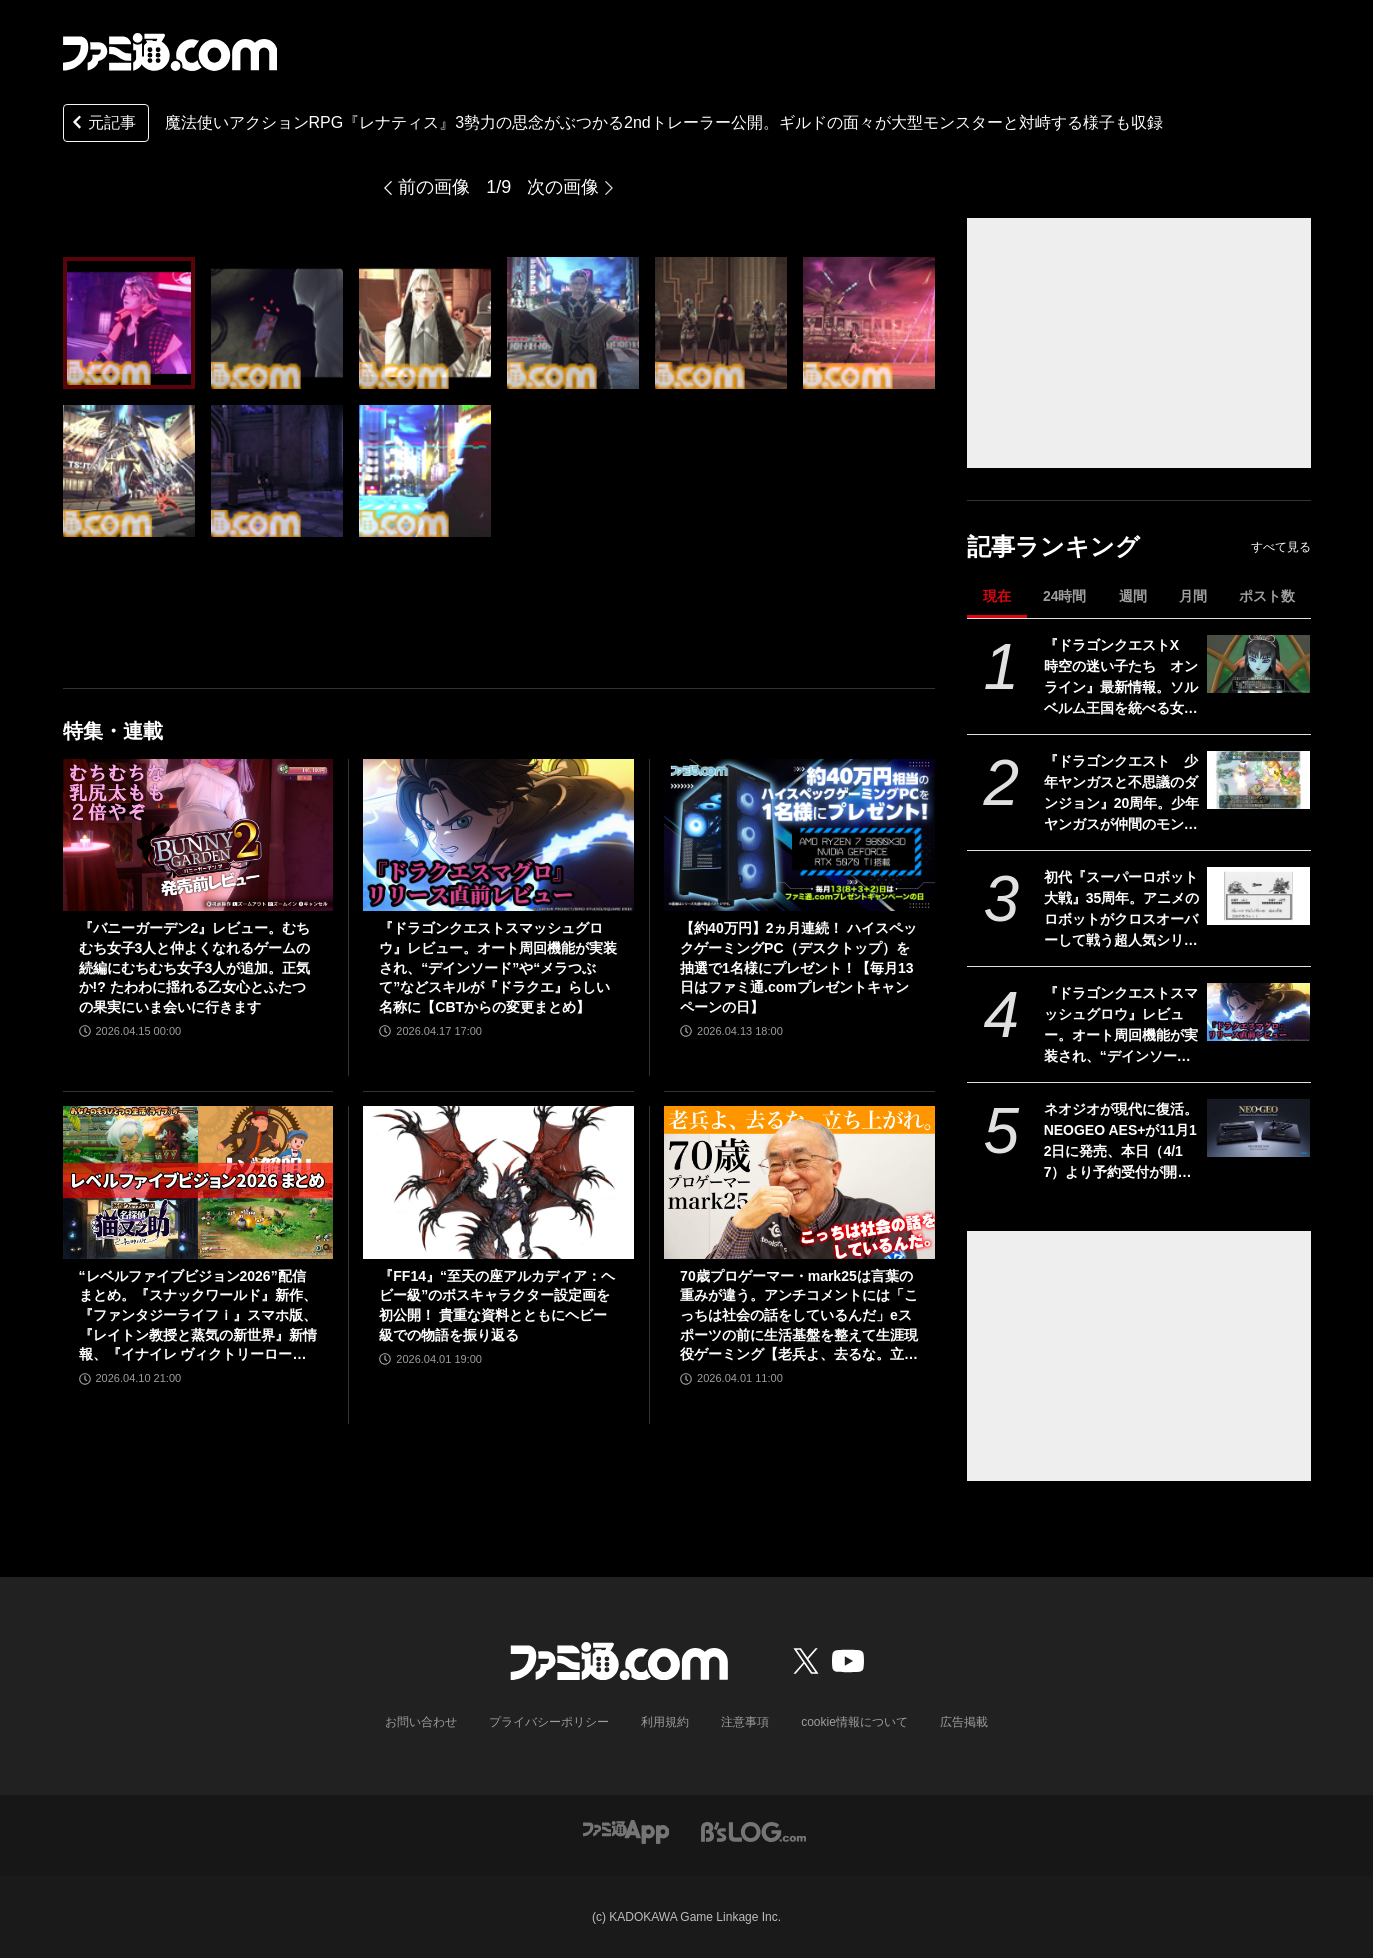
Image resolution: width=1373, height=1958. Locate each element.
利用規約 (665, 1722)
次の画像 (563, 187)
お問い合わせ (421, 1722)
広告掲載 (964, 1722)
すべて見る (1281, 547)
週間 (1133, 596)
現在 (997, 596)
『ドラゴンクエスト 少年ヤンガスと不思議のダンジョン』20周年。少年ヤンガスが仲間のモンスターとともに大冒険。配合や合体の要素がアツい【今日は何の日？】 (1122, 794)
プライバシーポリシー (549, 1722)
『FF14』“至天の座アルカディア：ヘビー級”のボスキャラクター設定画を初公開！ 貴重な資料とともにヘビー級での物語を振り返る (497, 1305)
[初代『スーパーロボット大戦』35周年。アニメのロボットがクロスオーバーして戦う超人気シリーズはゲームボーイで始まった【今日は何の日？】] (1258, 896)
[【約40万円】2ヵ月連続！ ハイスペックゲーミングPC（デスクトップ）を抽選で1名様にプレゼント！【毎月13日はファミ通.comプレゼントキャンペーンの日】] (799, 835)
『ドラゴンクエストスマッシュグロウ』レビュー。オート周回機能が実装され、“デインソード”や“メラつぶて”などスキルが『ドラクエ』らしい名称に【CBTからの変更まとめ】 (1121, 1026)
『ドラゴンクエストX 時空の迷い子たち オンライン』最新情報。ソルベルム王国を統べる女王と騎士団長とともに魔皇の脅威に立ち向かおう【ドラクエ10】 (1121, 678)
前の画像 (434, 187)
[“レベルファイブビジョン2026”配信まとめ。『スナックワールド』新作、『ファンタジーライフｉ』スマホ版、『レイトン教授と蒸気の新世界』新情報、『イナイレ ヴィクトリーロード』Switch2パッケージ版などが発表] (198, 1182)
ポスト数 (1267, 596)
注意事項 (745, 1722)
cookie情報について (854, 1722)
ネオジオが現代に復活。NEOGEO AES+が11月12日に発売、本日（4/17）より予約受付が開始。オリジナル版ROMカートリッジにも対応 (1121, 1142)
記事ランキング (1053, 546)
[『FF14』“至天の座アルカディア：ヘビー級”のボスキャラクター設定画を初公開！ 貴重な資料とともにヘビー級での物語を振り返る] (498, 1182)
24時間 (1065, 596)
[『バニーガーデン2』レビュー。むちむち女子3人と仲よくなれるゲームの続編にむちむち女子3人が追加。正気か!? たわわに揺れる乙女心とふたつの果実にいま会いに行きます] (198, 835)
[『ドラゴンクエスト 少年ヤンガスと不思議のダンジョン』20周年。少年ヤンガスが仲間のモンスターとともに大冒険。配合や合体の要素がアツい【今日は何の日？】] (1258, 780)
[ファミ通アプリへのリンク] (626, 1830)
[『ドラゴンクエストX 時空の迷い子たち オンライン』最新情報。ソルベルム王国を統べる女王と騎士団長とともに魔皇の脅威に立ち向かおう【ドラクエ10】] (1258, 664)
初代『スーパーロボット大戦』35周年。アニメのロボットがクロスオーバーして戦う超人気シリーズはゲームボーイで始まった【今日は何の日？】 (1122, 910)
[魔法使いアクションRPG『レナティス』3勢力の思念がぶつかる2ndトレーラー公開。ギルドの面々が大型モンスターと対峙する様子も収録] (129, 323)
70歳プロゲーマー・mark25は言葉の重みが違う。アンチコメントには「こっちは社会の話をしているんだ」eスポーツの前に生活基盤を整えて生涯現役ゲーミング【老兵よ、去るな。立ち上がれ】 (799, 1316)
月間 (1193, 596)
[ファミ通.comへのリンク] (170, 52)
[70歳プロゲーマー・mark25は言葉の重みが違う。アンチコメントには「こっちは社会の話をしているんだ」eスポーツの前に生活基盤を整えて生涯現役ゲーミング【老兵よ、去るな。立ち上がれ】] (799, 1182)
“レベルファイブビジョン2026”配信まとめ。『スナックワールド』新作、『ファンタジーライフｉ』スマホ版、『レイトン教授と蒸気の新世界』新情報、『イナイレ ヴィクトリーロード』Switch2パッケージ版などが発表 (198, 1316)
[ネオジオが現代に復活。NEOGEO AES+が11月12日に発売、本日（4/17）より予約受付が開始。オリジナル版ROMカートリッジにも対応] (1258, 1128)
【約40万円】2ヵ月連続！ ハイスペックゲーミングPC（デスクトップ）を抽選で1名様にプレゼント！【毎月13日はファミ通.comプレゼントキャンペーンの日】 (798, 967)
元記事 (102, 124)
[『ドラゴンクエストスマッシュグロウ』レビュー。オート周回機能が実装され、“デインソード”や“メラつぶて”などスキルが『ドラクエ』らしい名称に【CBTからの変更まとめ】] (1258, 1012)
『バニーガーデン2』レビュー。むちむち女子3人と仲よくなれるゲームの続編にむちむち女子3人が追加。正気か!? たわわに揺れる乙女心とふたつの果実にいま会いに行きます (195, 967)
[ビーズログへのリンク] (753, 1830)
